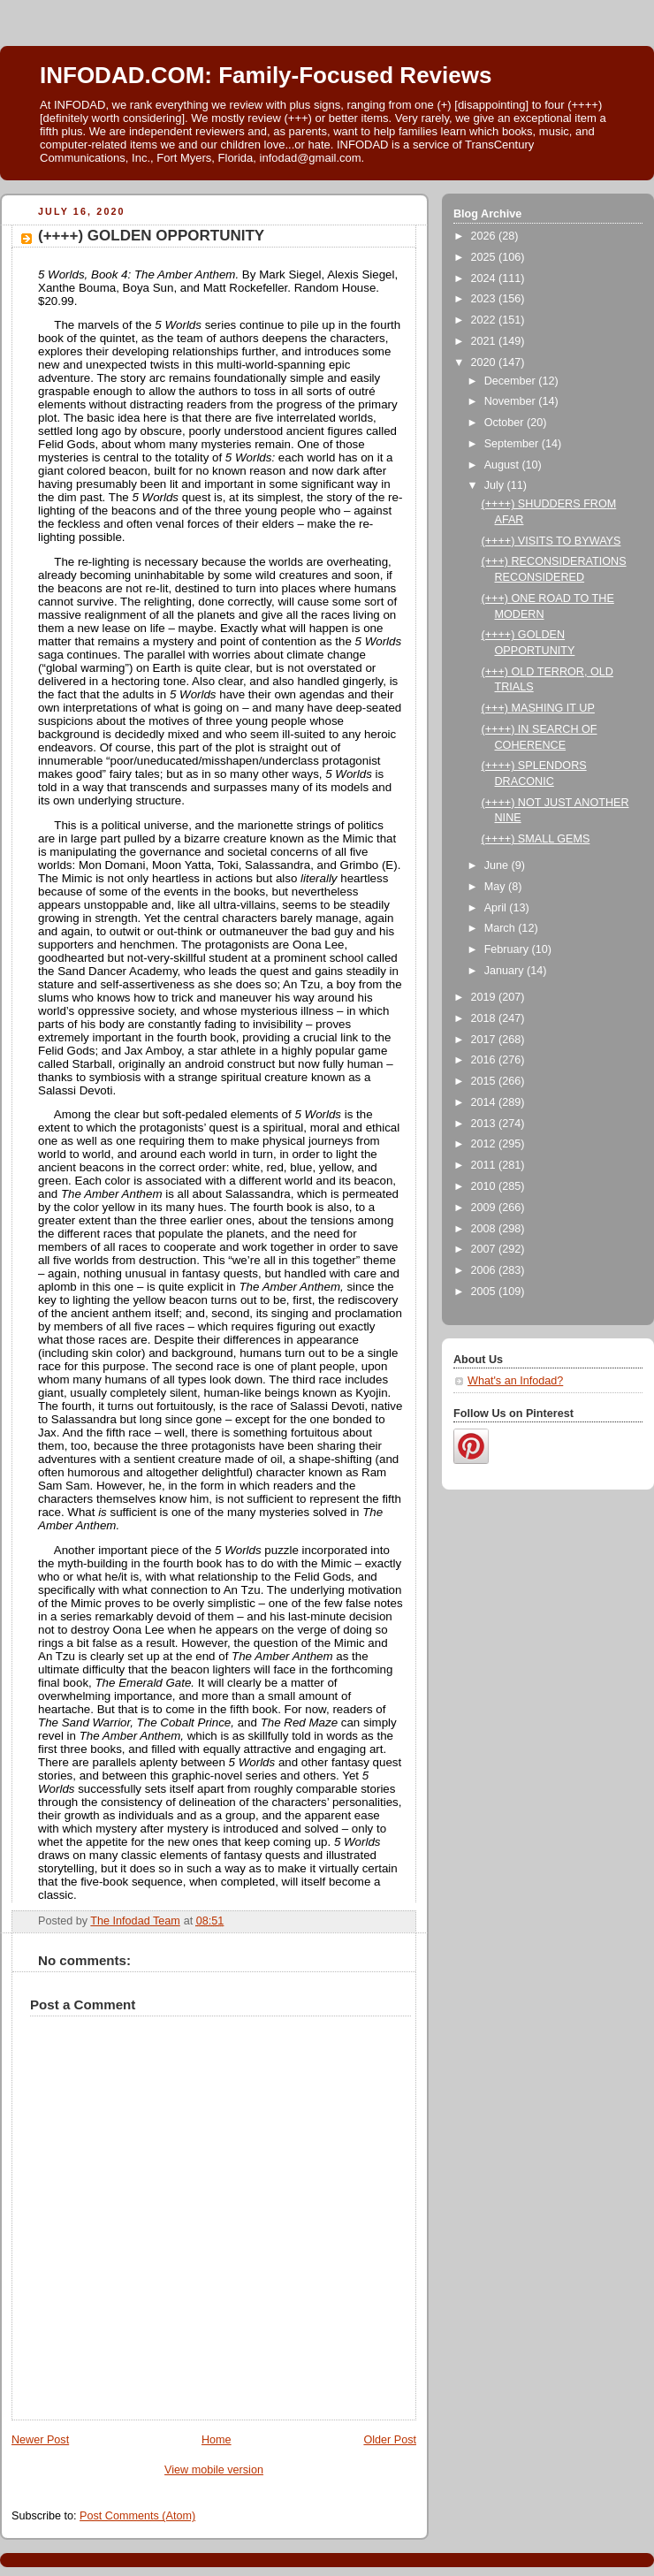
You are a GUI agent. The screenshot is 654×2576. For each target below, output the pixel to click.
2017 (485, 1039)
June (498, 865)
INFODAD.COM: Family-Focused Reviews (265, 75)
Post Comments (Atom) (137, 2516)
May (496, 886)
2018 (485, 1018)
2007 (485, 1249)
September (513, 444)
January (505, 970)
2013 (485, 1123)
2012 (485, 1144)
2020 (485, 362)
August (503, 465)
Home (217, 2440)
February (508, 949)
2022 (485, 320)
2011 (485, 1165)
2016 (485, 1060)
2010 (485, 1186)
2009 (485, 1207)
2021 (485, 341)
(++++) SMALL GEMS (536, 839)
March (501, 928)
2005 (485, 1291)
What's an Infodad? (515, 1381)
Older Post (389, 2440)
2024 (485, 278)
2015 (485, 1081)
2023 (485, 299)
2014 (485, 1102)
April (497, 908)
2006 (485, 1270)
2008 (485, 1229)
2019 (485, 997)
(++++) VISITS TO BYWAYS (551, 541)
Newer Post (40, 2440)
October (505, 422)
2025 (485, 257)
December (511, 381)
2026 (485, 236)
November (511, 401)
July (495, 485)
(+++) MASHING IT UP (538, 708)
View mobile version (213, 2470)
